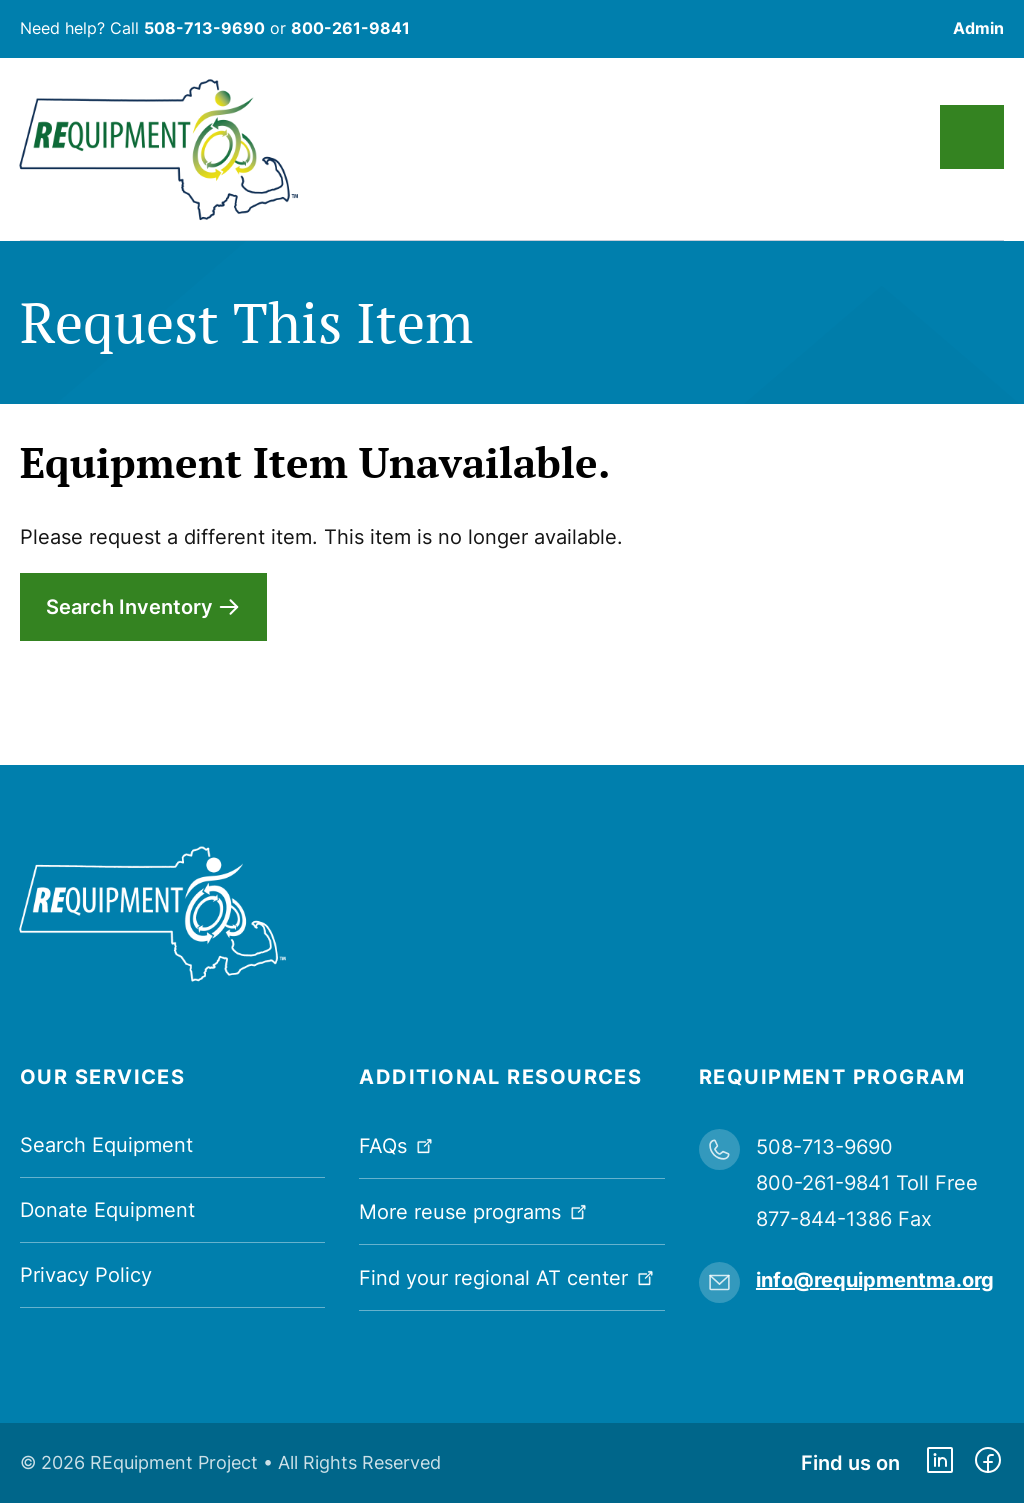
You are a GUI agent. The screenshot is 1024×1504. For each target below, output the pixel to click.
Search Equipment (106, 1145)
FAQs (398, 1144)
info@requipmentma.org (875, 1280)
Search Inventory (129, 607)
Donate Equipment (107, 1210)
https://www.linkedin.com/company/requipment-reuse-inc (940, 1463)
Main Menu (972, 137)
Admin (978, 28)
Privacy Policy (86, 1275)
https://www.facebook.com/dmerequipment (988, 1463)
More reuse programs (475, 1210)
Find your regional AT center (508, 1276)
